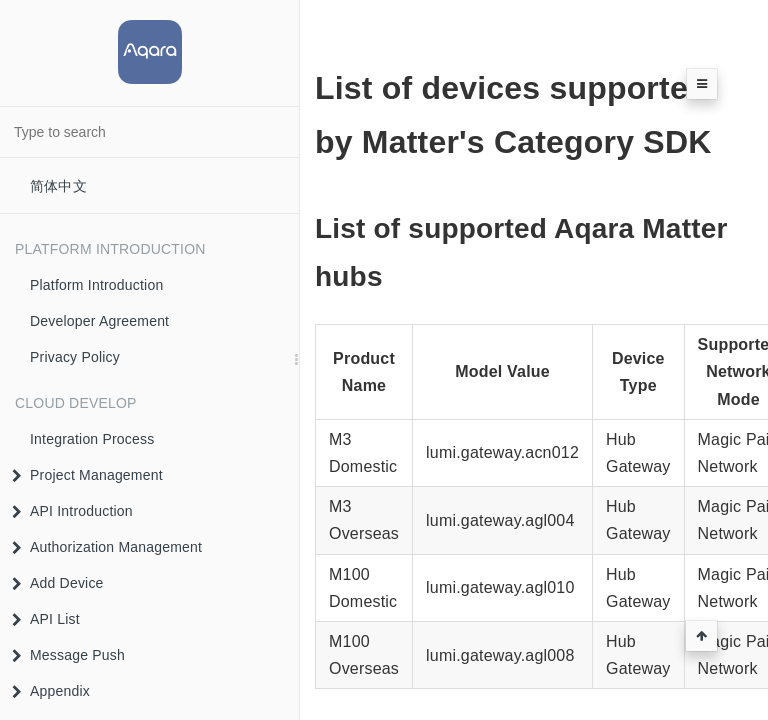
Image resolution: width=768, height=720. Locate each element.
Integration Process (92, 439)
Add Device (58, 583)
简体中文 (58, 186)
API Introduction (72, 511)
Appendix (51, 691)
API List (46, 619)
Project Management (87, 475)
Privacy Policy (75, 357)
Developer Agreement (99, 321)
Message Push (68, 655)
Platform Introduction (96, 285)
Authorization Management (107, 547)
